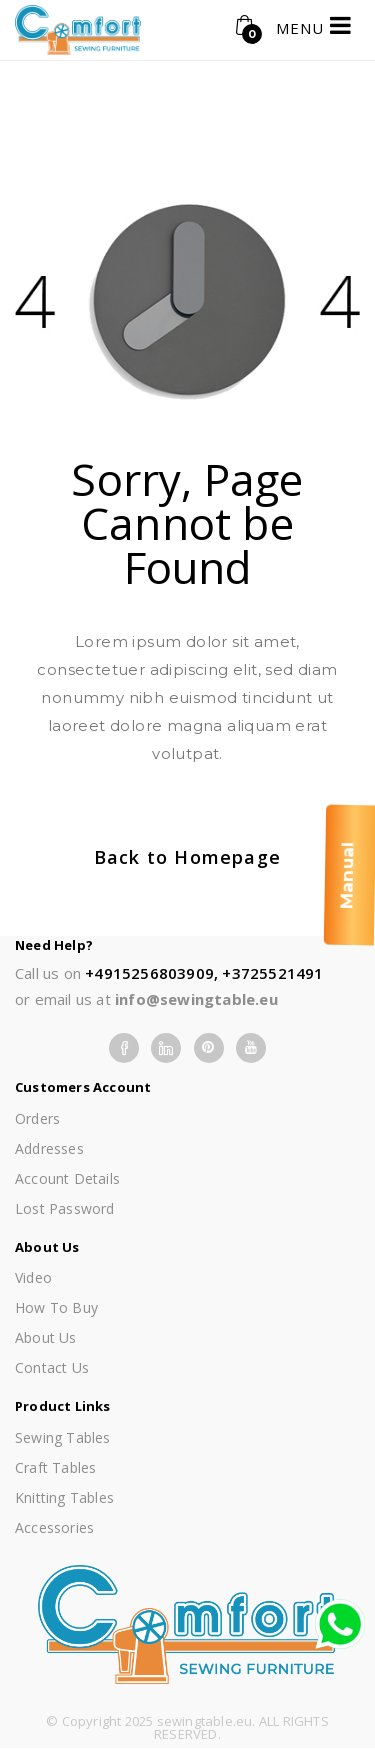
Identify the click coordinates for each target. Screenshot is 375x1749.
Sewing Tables (63, 1437)
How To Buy (56, 1307)
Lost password (65, 1208)
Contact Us (52, 1367)
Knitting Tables (64, 1497)
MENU (314, 25)
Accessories (54, 1527)
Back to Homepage (187, 857)
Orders (37, 1118)
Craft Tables (55, 1467)
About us (46, 1337)
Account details (67, 1178)
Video (33, 1277)
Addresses (49, 1148)
